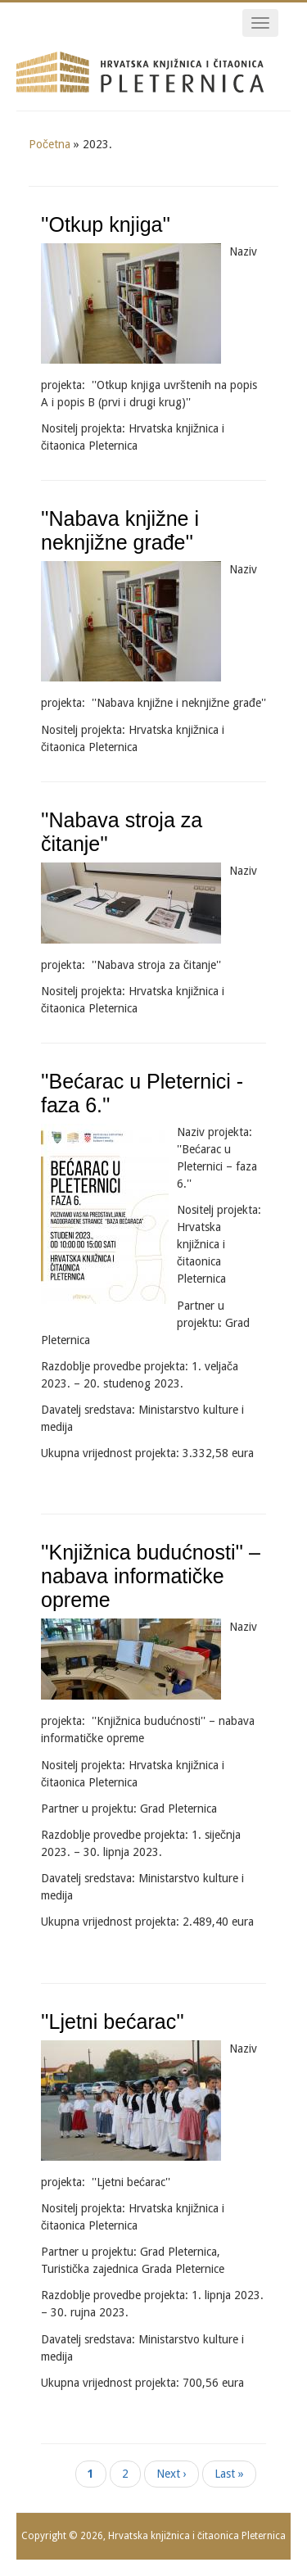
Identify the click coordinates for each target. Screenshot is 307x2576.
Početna (49, 144)
